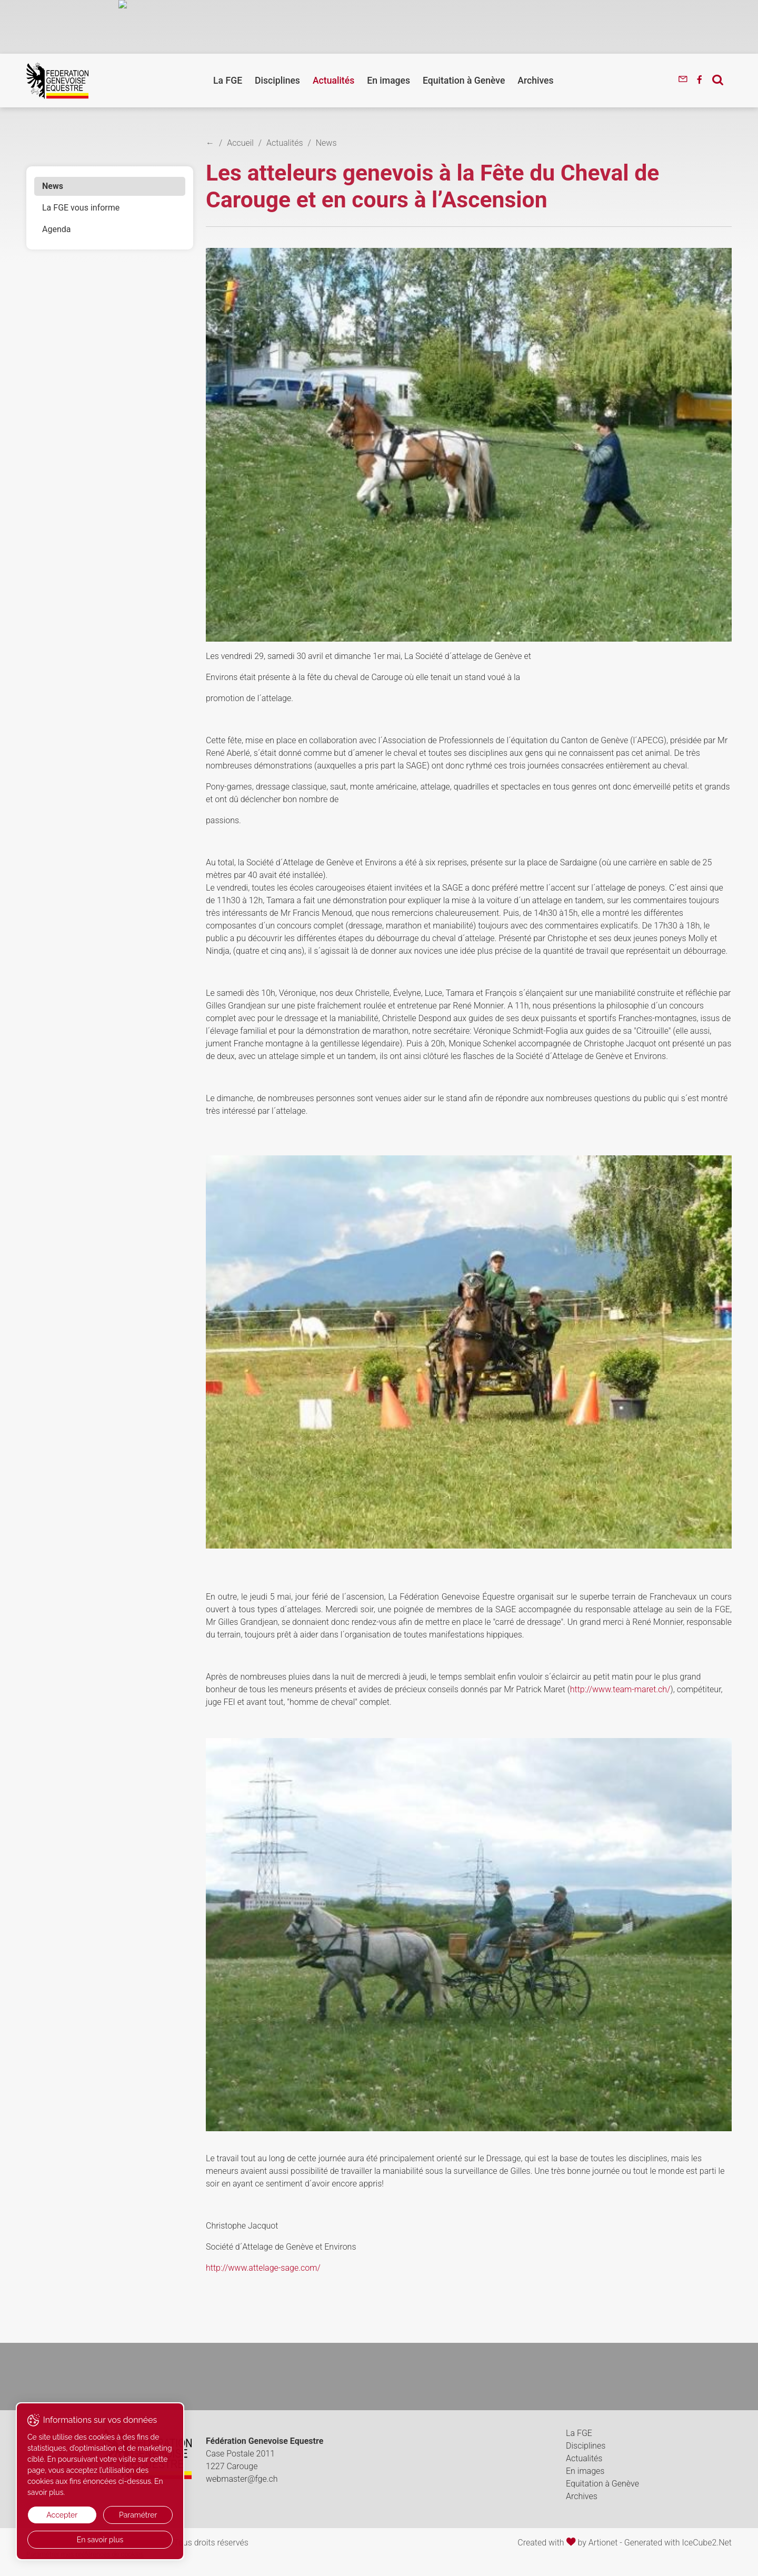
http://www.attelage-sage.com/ (263, 2268)
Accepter (61, 2515)
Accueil (240, 143)
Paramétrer (138, 2515)
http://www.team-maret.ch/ (620, 1689)
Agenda (56, 229)
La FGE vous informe (80, 208)
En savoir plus (100, 2539)
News (52, 186)
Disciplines (277, 80)
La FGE (227, 80)
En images (388, 80)
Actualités (333, 80)
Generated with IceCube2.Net (678, 2543)
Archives (535, 80)
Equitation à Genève (464, 80)
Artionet (603, 2543)
